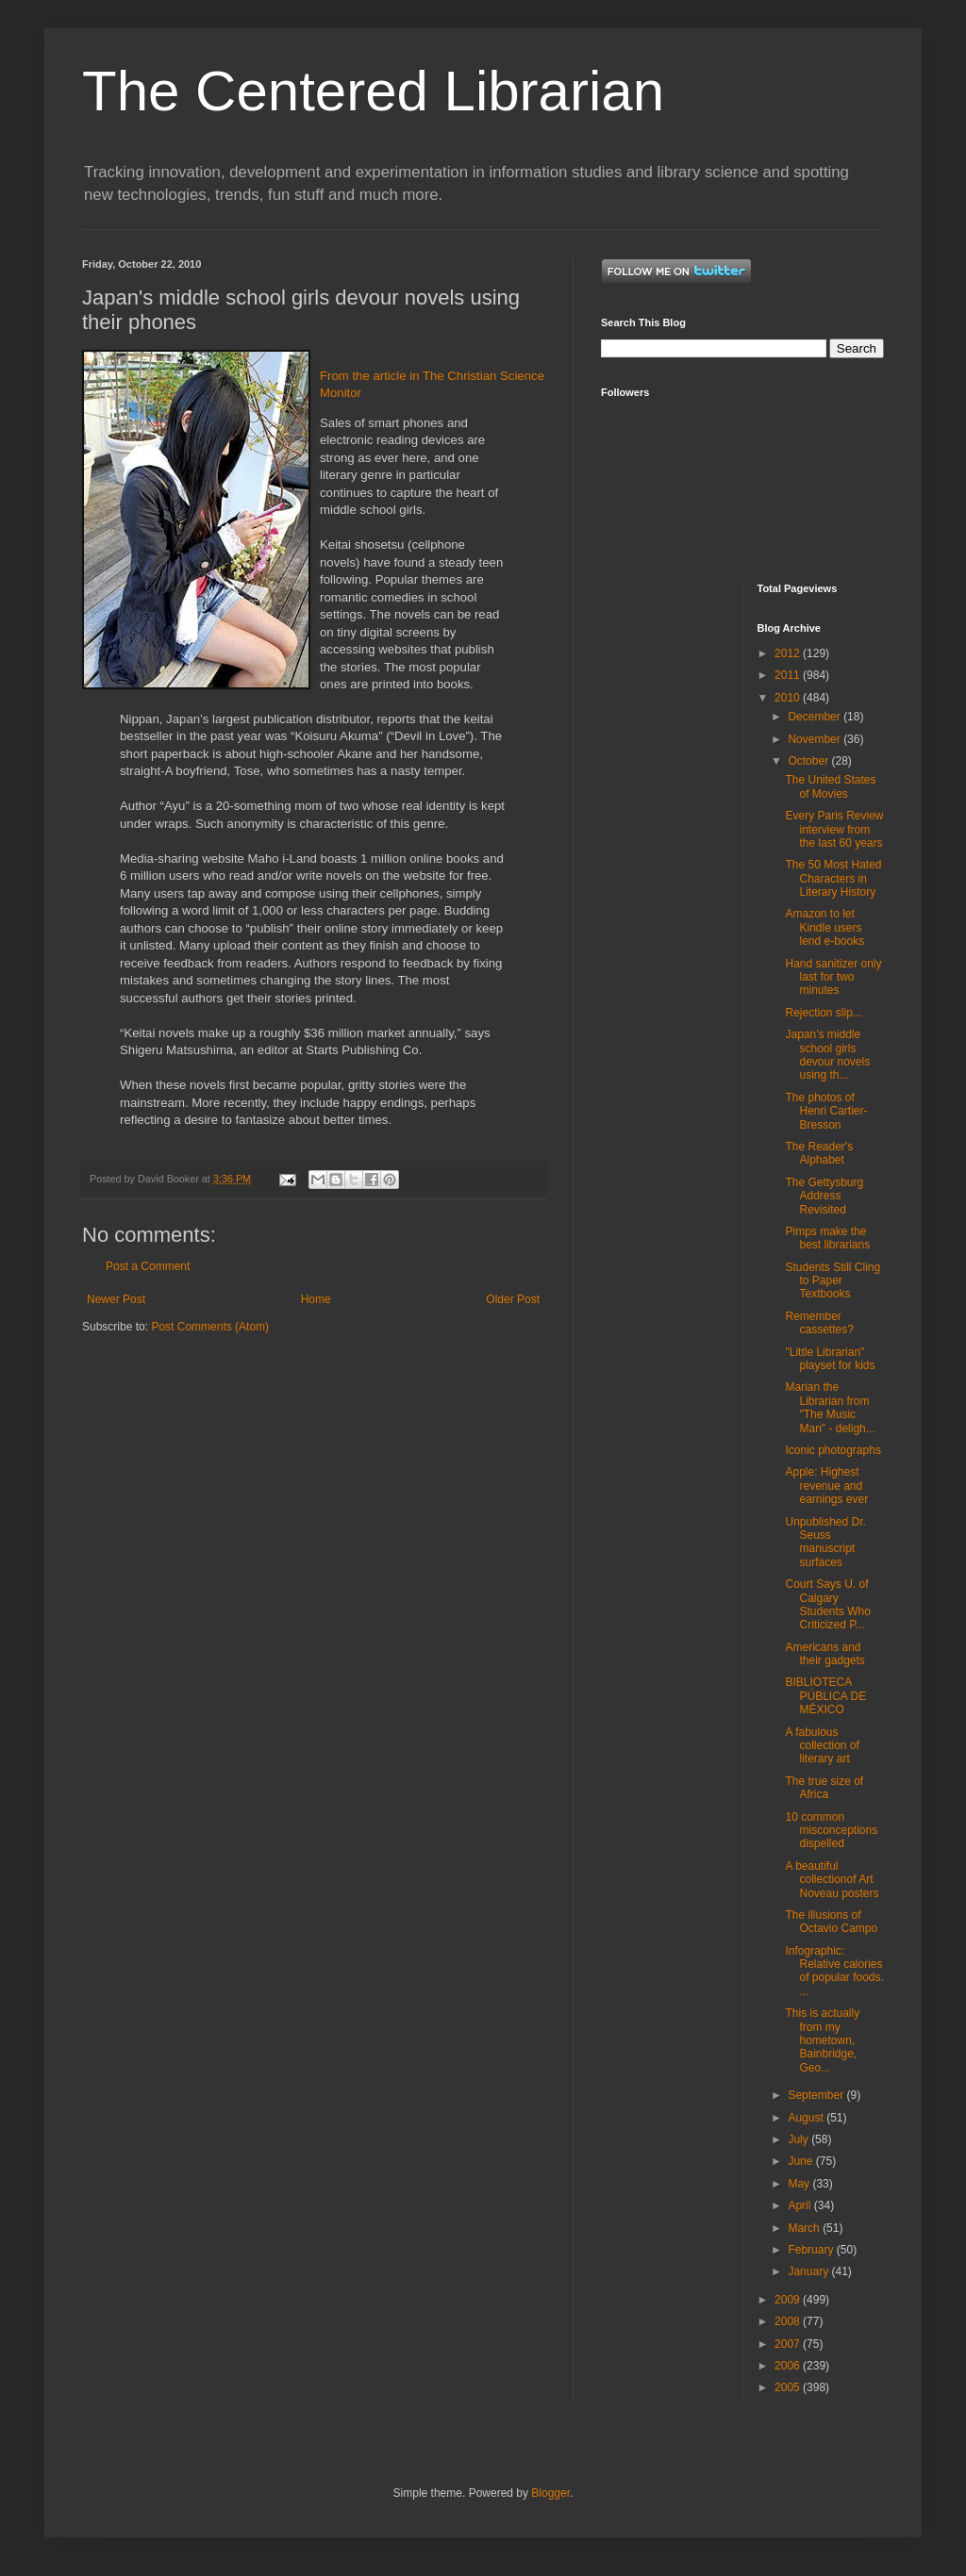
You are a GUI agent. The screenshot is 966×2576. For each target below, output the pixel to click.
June (801, 2161)
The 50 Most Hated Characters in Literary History (833, 878)
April (800, 2205)
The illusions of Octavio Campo (831, 1921)
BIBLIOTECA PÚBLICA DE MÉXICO (825, 1696)
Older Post (513, 1299)
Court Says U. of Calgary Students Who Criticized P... (827, 1604)
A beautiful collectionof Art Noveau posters (831, 1879)
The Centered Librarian (373, 91)
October (809, 761)
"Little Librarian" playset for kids (829, 1359)
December (815, 716)
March (805, 2228)
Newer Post (116, 1299)
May (800, 2183)
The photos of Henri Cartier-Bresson (826, 1111)
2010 (788, 697)
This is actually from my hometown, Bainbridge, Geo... (822, 2040)
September (817, 2095)
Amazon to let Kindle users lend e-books (824, 927)
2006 (788, 2365)
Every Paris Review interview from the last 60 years (834, 829)
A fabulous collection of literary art (821, 1746)
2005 (788, 2387)
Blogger (550, 2493)
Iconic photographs (832, 1450)
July (799, 2139)
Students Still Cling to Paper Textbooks (832, 1281)
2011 (788, 675)
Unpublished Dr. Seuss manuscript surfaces (825, 1542)
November (815, 739)
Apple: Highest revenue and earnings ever (826, 1485)
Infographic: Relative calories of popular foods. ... (834, 1971)
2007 (788, 2344)
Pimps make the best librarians (827, 1238)
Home (316, 1299)
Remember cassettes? (819, 1323)
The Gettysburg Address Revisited (824, 1196)
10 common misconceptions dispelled (831, 1830)
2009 (788, 2299)
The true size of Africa (824, 1788)
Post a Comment (148, 1266)
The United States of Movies (830, 786)
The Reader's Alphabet (819, 1153)
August (807, 2117)
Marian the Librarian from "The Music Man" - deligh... (829, 1407)
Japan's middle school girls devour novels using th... (827, 1055)
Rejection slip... (823, 1012)
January (809, 2271)
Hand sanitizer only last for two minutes (833, 977)
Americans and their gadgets (824, 1654)
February (812, 2249)
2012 (788, 653)
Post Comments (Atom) (210, 1326)
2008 (788, 2321)
